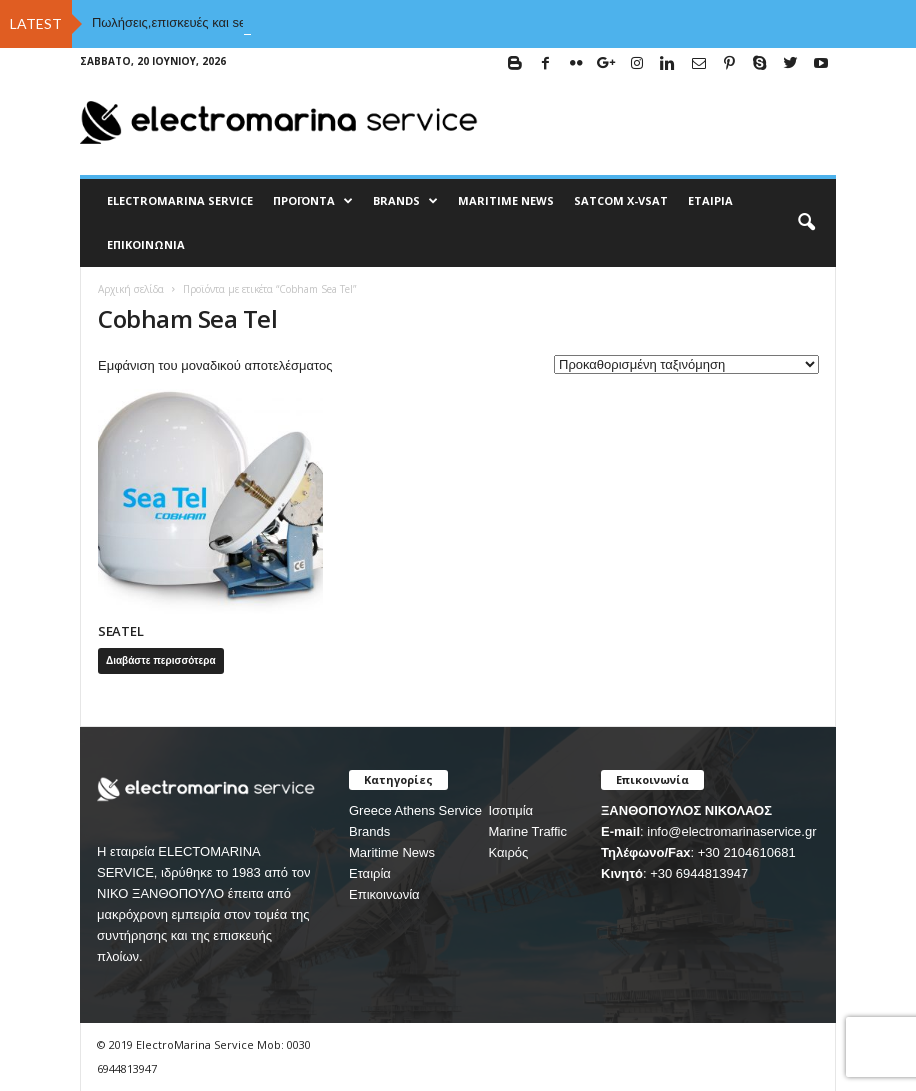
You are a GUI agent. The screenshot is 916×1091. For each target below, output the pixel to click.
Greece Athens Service (415, 810)
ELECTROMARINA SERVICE (180, 200)
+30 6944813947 (699, 873)
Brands (369, 831)
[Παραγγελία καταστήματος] (686, 364)
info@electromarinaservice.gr (731, 831)
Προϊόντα (313, 201)
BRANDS (405, 201)
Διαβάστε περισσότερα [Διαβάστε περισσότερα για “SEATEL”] (161, 660)
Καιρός (508, 852)
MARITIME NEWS (506, 200)
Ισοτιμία (510, 810)
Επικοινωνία (146, 244)
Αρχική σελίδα (131, 289)
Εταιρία (710, 200)
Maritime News (392, 852)
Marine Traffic (527, 831)
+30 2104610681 (747, 852)
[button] (806, 223)
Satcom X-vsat (621, 200)
